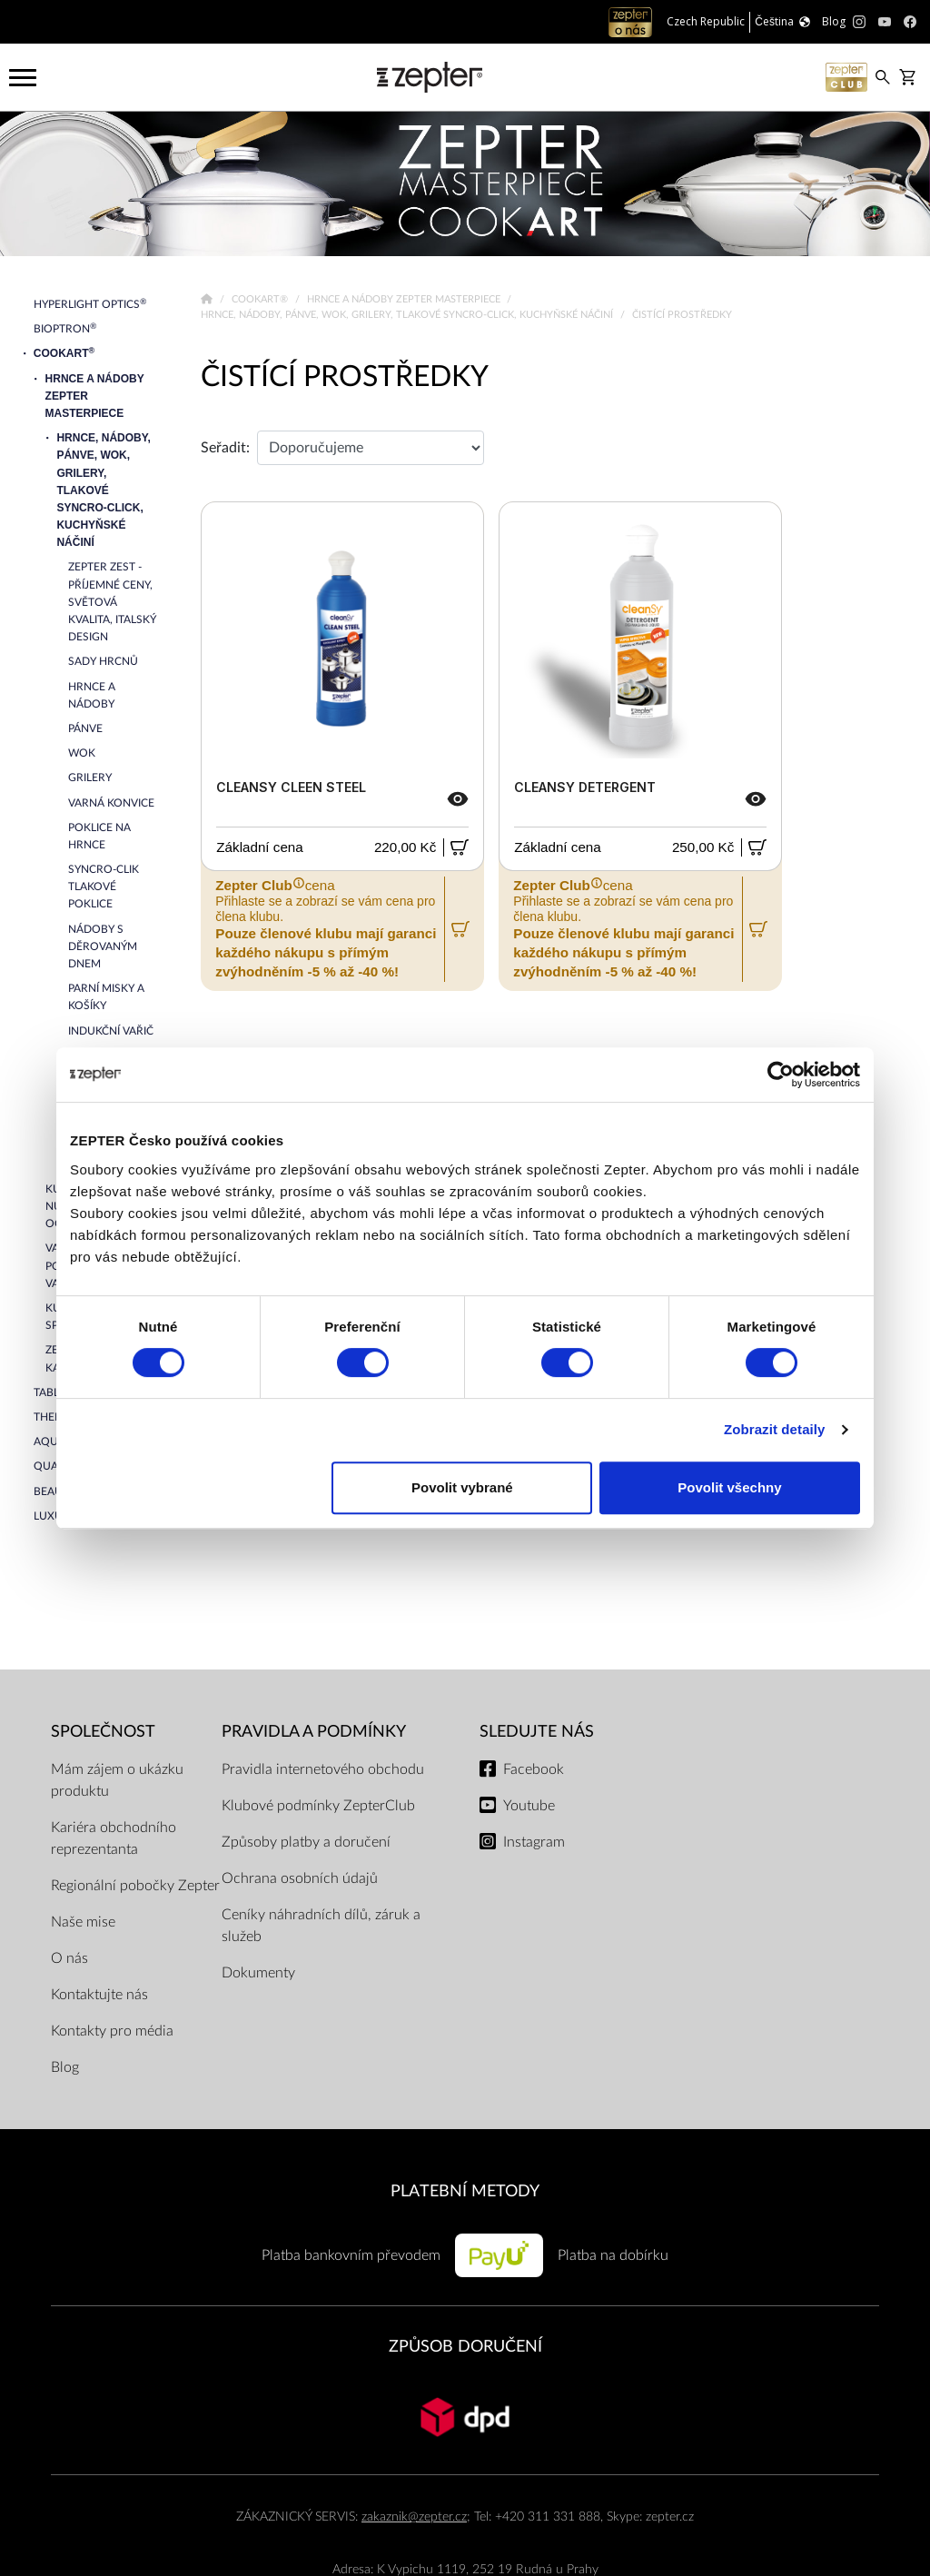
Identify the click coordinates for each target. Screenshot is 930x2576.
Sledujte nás (537, 1731)
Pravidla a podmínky (314, 1731)
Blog (65, 2067)
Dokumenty (258, 1973)
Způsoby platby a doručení (306, 1842)
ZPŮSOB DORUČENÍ (465, 2346)
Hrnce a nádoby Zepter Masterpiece (405, 299)
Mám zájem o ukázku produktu (117, 1780)
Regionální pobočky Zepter (135, 1885)
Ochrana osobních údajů (300, 1878)
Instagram (534, 1842)
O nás (69, 1958)
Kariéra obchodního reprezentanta (113, 1838)
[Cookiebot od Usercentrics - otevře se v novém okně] (780, 1074)
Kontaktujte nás (99, 1994)
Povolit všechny (729, 1487)
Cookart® (261, 299)
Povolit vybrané (462, 1487)
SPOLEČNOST (103, 1731)
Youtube (529, 1805)
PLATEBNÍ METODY (465, 2191)
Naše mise (83, 1922)
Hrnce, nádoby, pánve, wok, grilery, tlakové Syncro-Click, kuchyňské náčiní (408, 315)
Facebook (533, 1769)
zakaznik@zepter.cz (414, 2516)
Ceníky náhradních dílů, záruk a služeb (321, 1925)
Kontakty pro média (112, 2031)
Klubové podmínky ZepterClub (318, 1805)
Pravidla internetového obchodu (323, 1769)
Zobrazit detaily (775, 1429)
